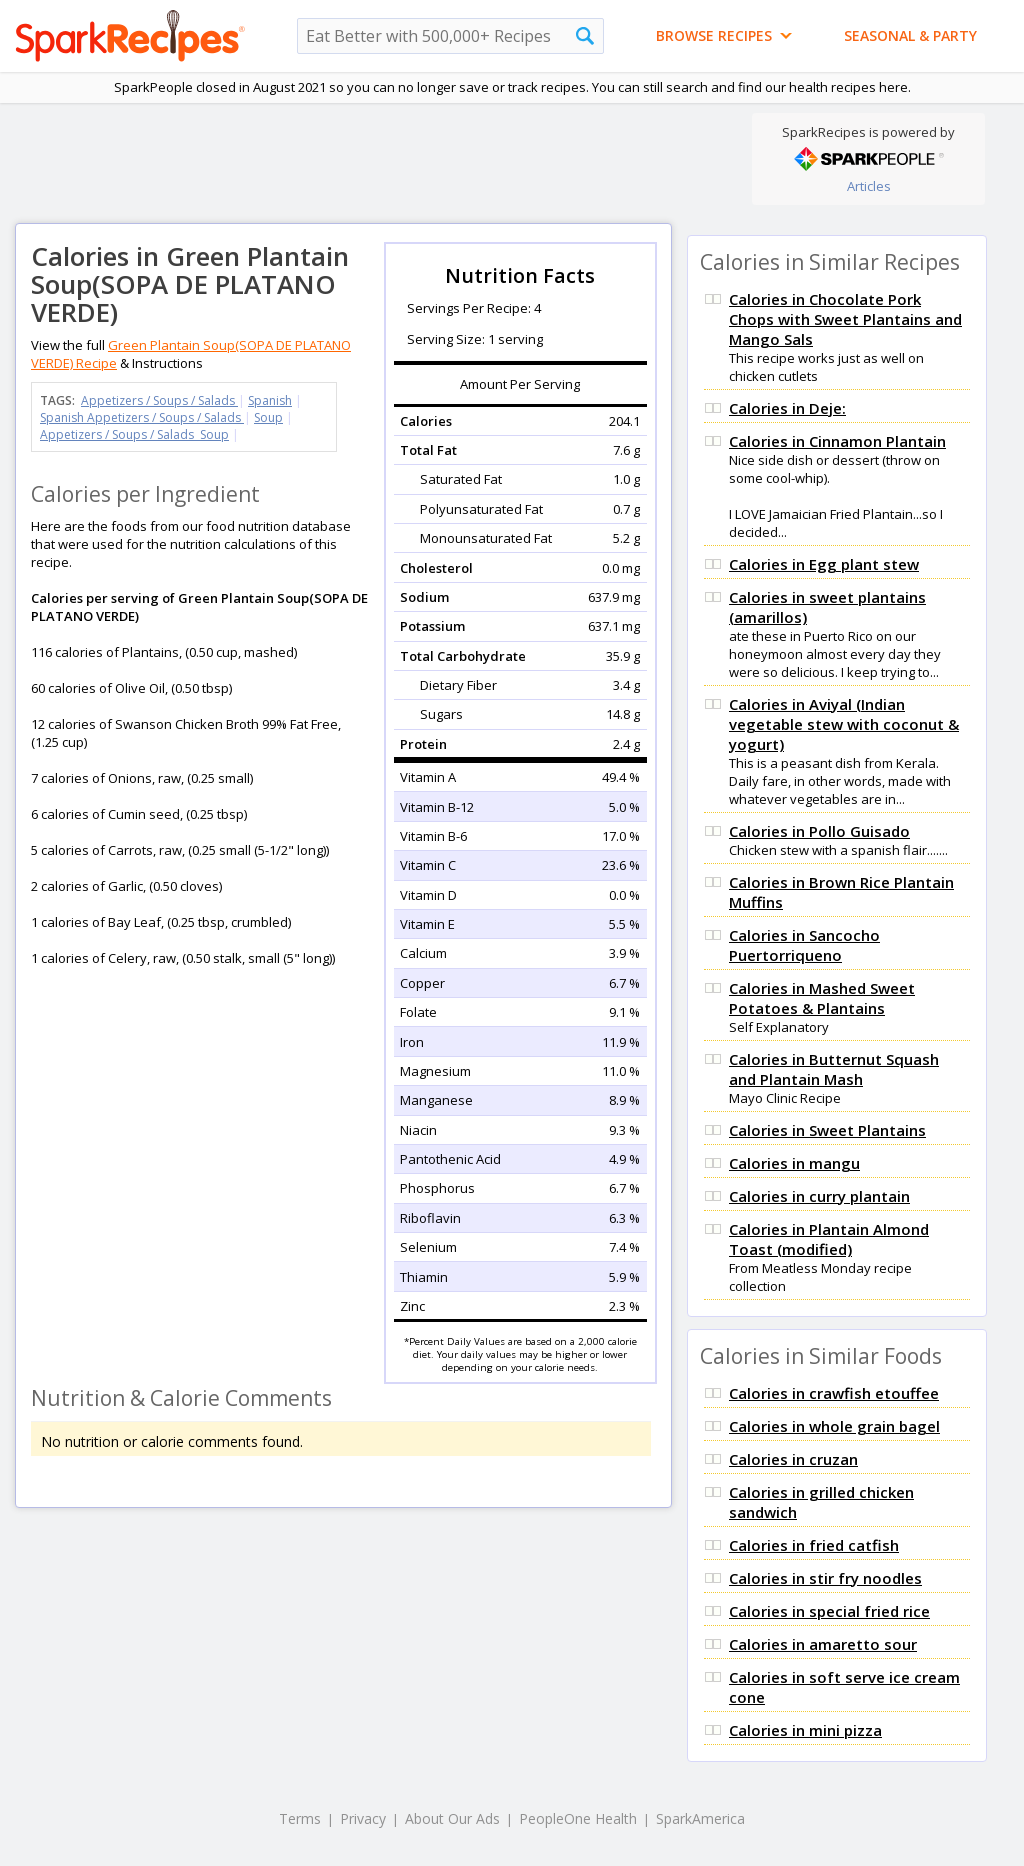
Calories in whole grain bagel (834, 1426)
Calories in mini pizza (805, 1730)
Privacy (363, 1818)
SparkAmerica (700, 1818)
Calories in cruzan (793, 1459)
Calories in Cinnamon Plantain (837, 441)
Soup (268, 417)
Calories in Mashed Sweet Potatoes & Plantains (822, 998)
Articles (869, 186)
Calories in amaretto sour (823, 1644)
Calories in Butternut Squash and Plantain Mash (834, 1069)
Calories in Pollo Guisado (819, 831)
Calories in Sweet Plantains (827, 1130)
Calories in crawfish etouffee (834, 1393)
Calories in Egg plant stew (824, 564)
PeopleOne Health (578, 1818)
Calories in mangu (794, 1163)
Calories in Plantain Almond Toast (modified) (829, 1239)
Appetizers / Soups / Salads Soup (134, 434)
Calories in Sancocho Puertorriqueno (804, 945)
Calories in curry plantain (819, 1196)
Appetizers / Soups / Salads (159, 400)
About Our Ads (452, 1818)
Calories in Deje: (787, 408)
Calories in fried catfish (814, 1545)
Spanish (270, 400)
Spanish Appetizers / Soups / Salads (142, 417)
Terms (300, 1818)
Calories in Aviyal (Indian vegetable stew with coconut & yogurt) (844, 724)
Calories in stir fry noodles (825, 1578)
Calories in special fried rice (829, 1611)
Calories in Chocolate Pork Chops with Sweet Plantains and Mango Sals (845, 319)
